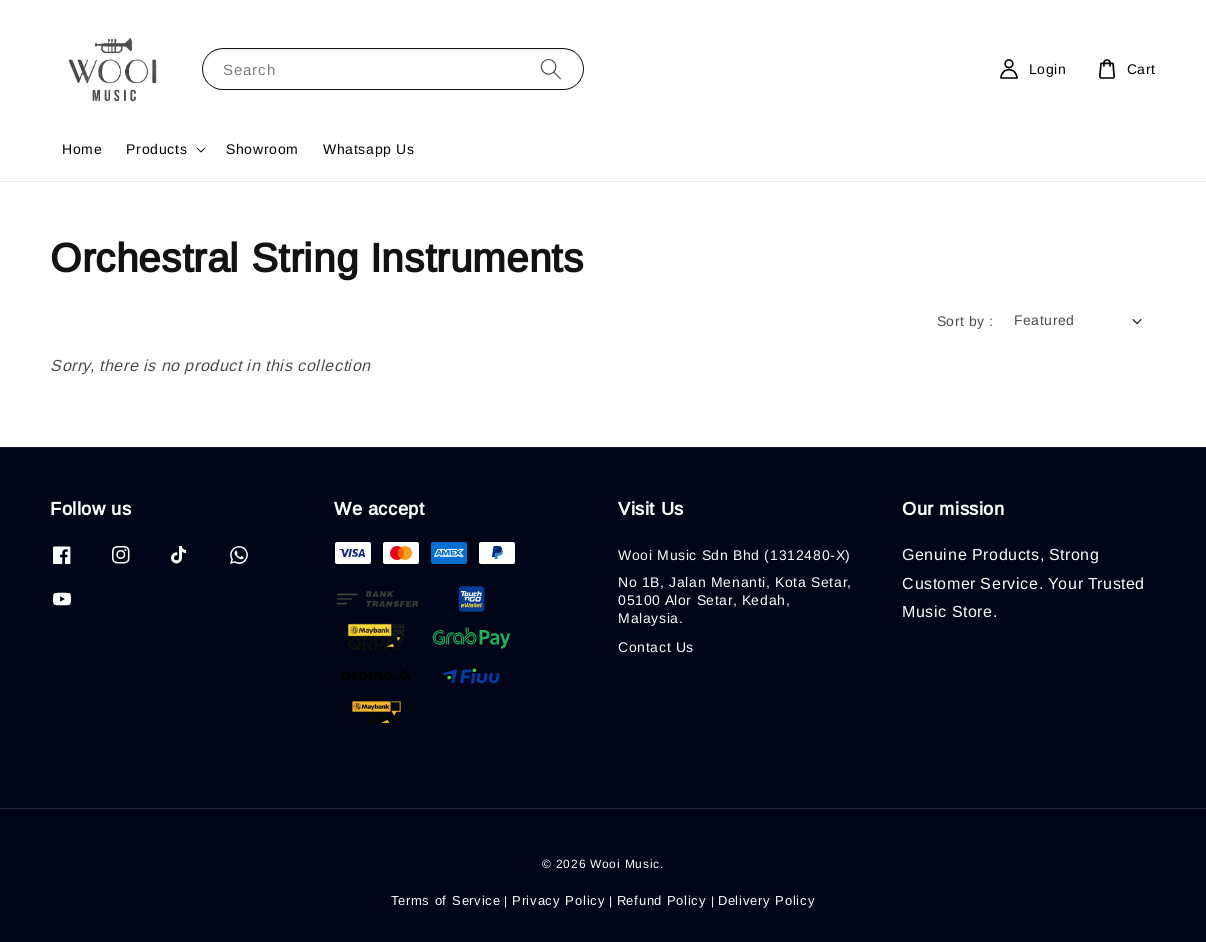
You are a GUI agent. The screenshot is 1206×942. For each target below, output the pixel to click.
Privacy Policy (559, 900)
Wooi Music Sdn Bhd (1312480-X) (734, 555)
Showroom (262, 149)
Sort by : (965, 321)
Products (156, 149)
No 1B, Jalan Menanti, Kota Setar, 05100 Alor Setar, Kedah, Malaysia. (735, 600)
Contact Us (656, 647)
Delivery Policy (767, 900)
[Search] (551, 68)
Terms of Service (446, 900)
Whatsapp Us (369, 149)
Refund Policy (662, 900)
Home (82, 149)
